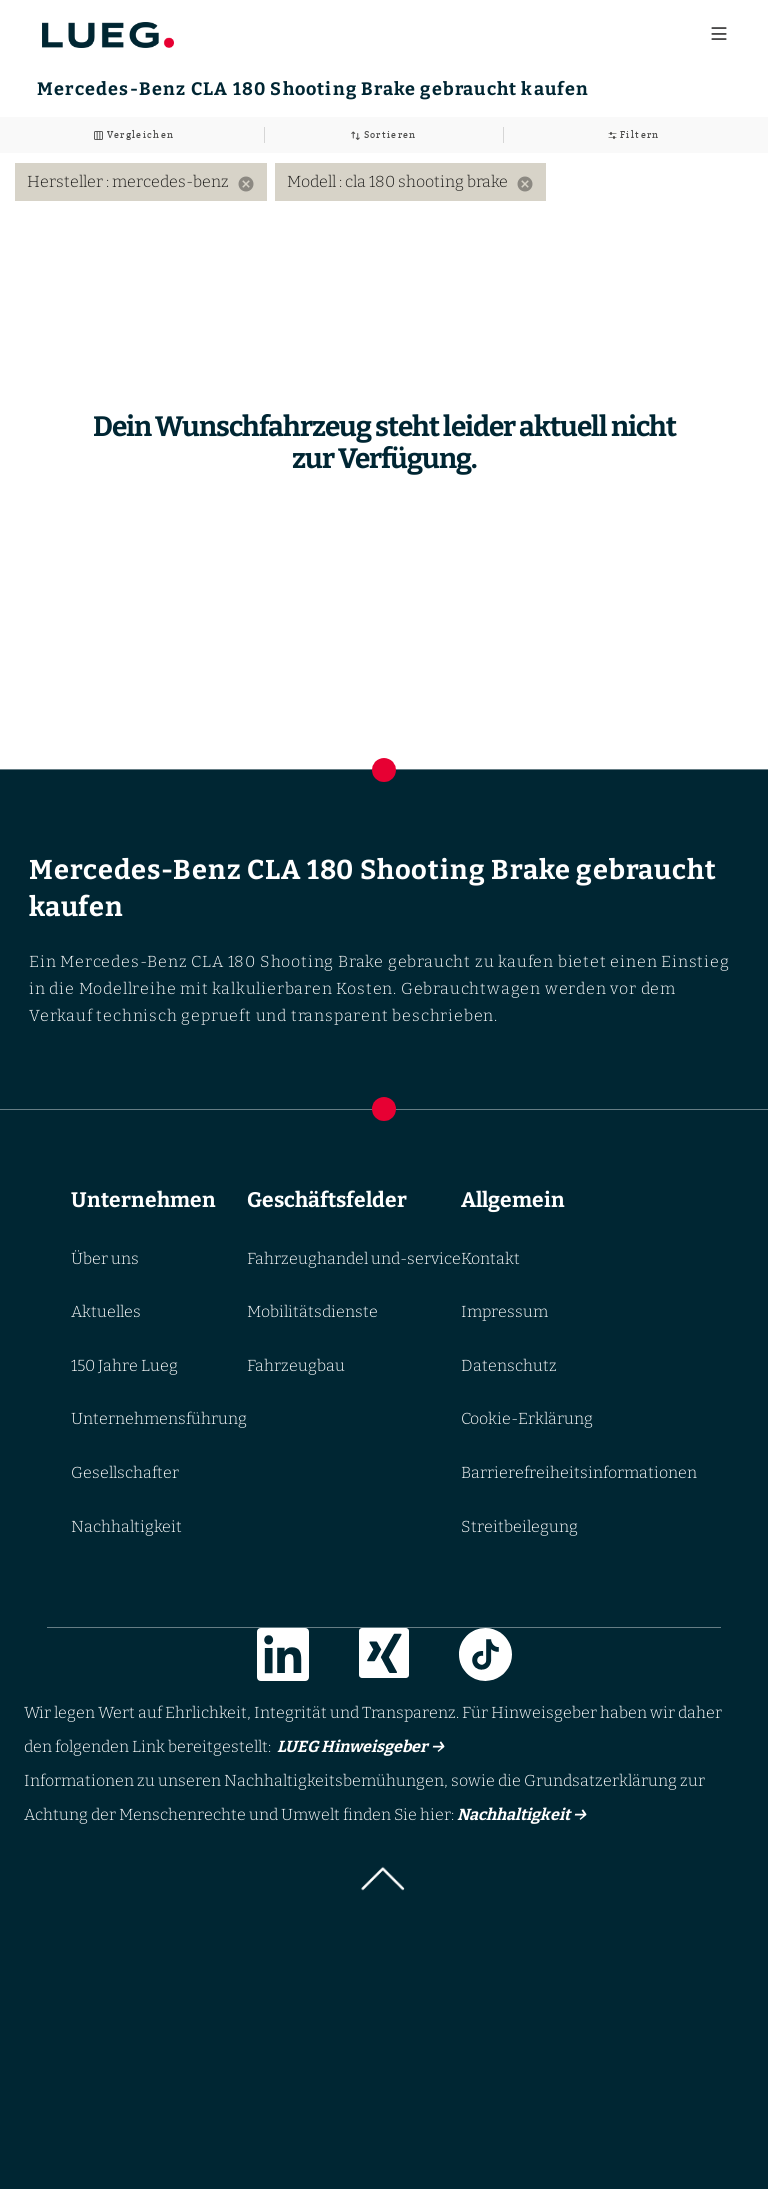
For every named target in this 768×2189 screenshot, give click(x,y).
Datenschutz (509, 1365)
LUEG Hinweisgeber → (357, 1746)
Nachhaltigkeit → (521, 1814)
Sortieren (388, 134)
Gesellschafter (125, 1472)
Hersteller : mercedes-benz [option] (141, 182)
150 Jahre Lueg (124, 1365)
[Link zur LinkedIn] (283, 1658)
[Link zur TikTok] (485, 1658)
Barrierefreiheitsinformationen (579, 1472)
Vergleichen (138, 134)
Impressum (504, 1311)
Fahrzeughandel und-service (354, 1258)
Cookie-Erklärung (527, 1419)
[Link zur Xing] (384, 1658)
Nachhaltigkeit (126, 1526)
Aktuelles (106, 1311)
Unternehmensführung (159, 1419)
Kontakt (490, 1258)
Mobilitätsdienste (312, 1311)
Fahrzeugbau (296, 1365)
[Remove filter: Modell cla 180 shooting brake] (525, 184)
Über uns (105, 1258)
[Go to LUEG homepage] (108, 30)
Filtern (638, 134)
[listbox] (384, 182)
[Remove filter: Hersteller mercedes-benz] (246, 184)
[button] (384, 1884)
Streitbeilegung (519, 1526)
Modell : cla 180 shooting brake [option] (410, 182)
